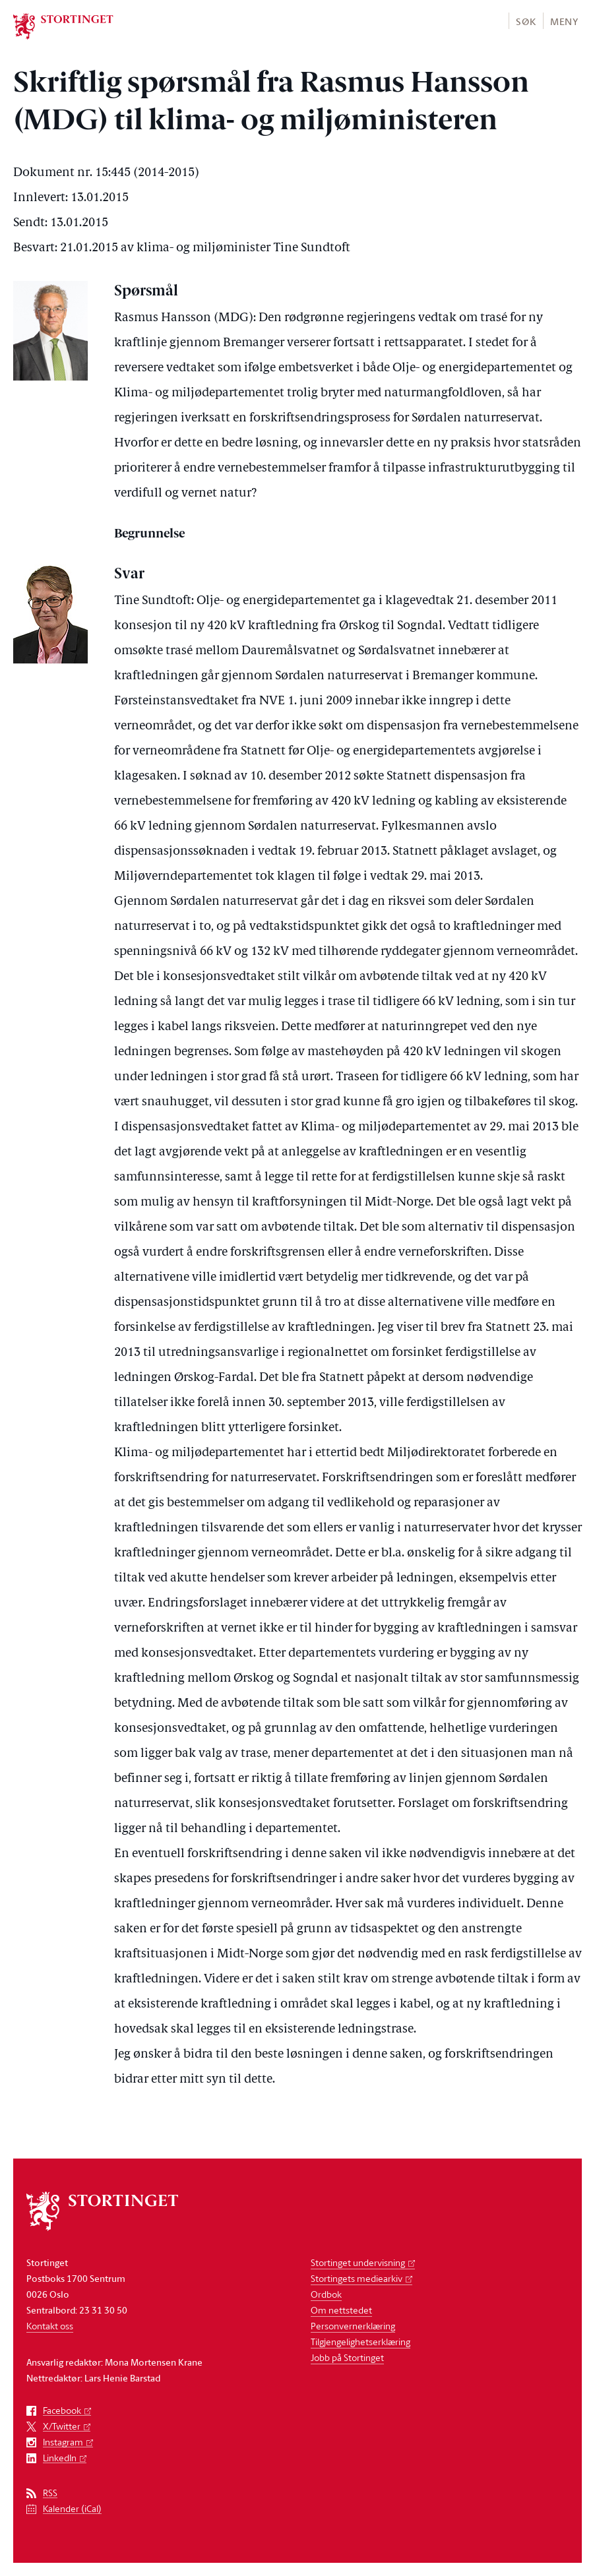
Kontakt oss (49, 2325)
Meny (564, 21)
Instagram (63, 2442)
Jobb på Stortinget (347, 2357)
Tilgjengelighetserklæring (360, 2341)
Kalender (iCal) (72, 2509)
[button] (525, 21)
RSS (50, 2493)
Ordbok (326, 2294)
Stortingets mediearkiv (356, 2278)
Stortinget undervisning (358, 2262)
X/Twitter (61, 2427)
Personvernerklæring (353, 2325)
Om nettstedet (341, 2310)
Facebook (62, 2411)
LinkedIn (60, 2458)
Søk (526, 21)
